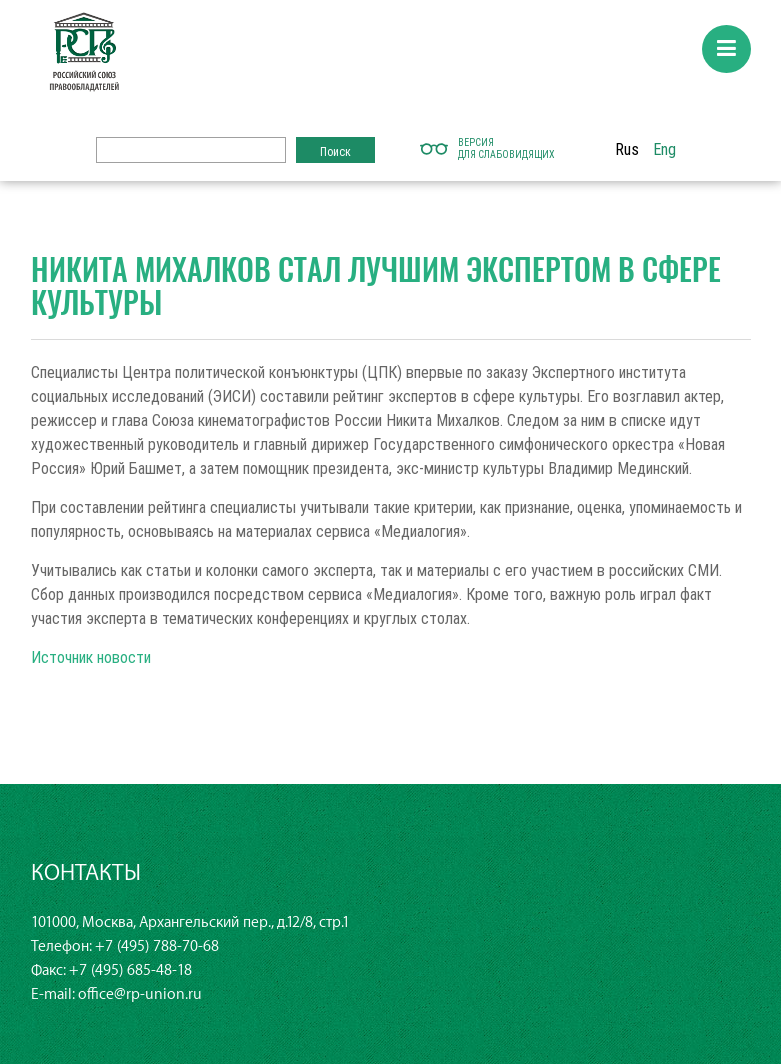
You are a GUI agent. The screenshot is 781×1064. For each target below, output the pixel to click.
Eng (664, 149)
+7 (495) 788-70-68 (157, 946)
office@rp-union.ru (140, 994)
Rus (627, 149)
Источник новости (91, 657)
